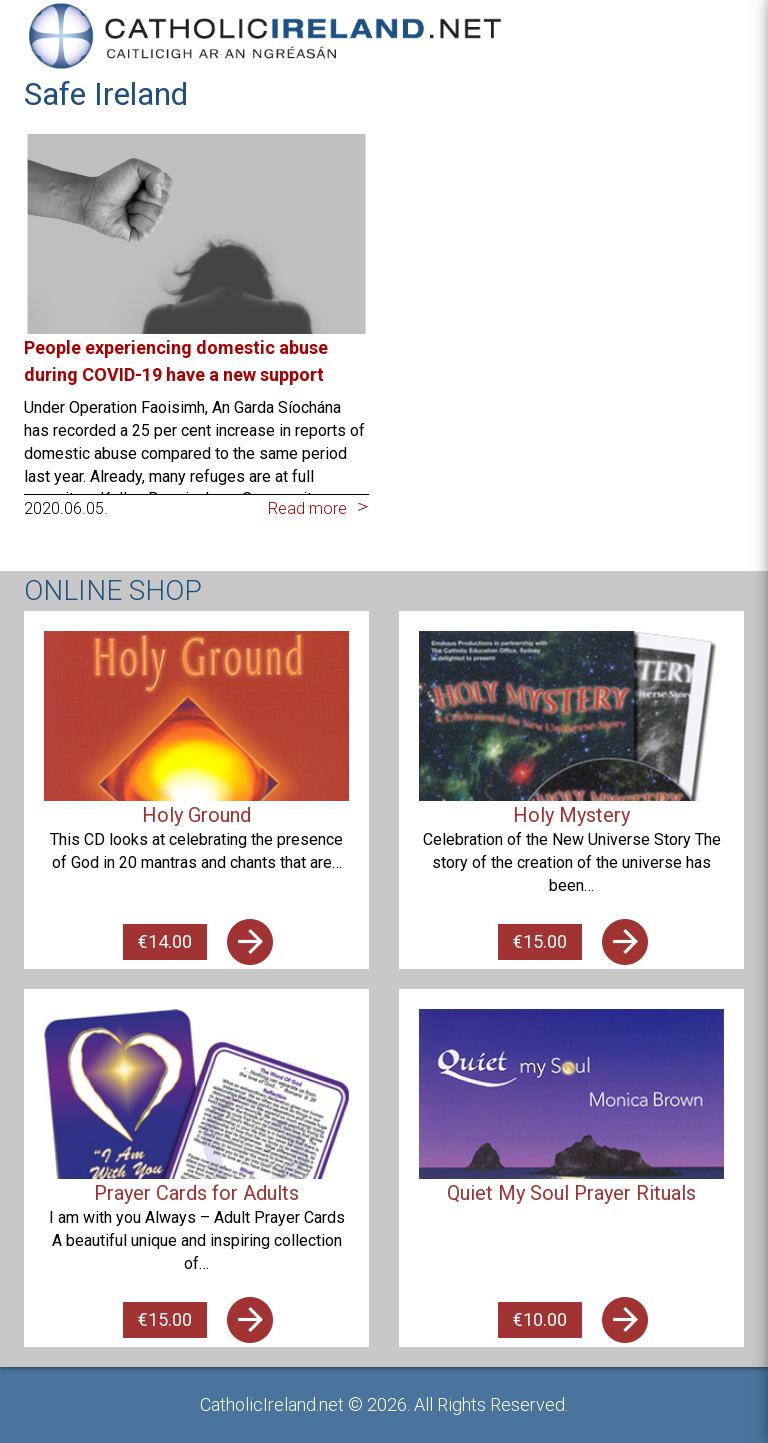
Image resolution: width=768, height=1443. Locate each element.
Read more (307, 508)
